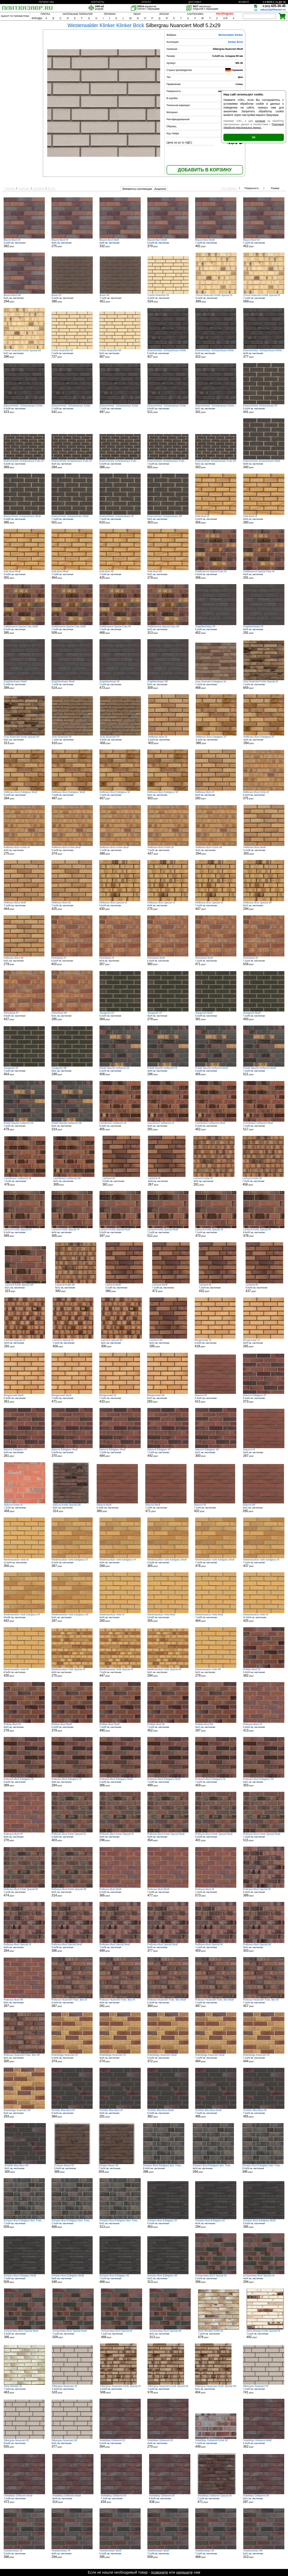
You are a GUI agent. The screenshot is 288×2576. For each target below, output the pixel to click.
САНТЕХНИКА (195, 14)
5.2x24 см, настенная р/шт (24, 243)
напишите (184, 2572)
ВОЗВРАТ (243, 2)
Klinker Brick (235, 42)
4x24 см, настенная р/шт (72, 243)
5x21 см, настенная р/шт (24, 298)
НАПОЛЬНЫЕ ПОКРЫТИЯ (77, 14)
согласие (260, 121)
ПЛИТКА (45, 14)
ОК (253, 137)
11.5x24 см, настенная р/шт (24, 1563)
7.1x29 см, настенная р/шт (215, 243)
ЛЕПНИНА (110, 14)
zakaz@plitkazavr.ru (273, 9)
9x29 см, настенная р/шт (168, 1947)
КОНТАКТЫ (97, 2)
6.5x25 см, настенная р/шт (168, 409)
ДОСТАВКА (194, 2)
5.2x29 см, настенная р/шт (168, 243)
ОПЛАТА (146, 2)
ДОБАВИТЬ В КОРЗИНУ (205, 169)
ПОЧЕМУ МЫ (46, 2)
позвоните (159, 2572)
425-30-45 (274, 6)
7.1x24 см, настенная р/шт (263, 243)
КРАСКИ (164, 14)
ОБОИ (136, 14)
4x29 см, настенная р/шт (120, 243)
